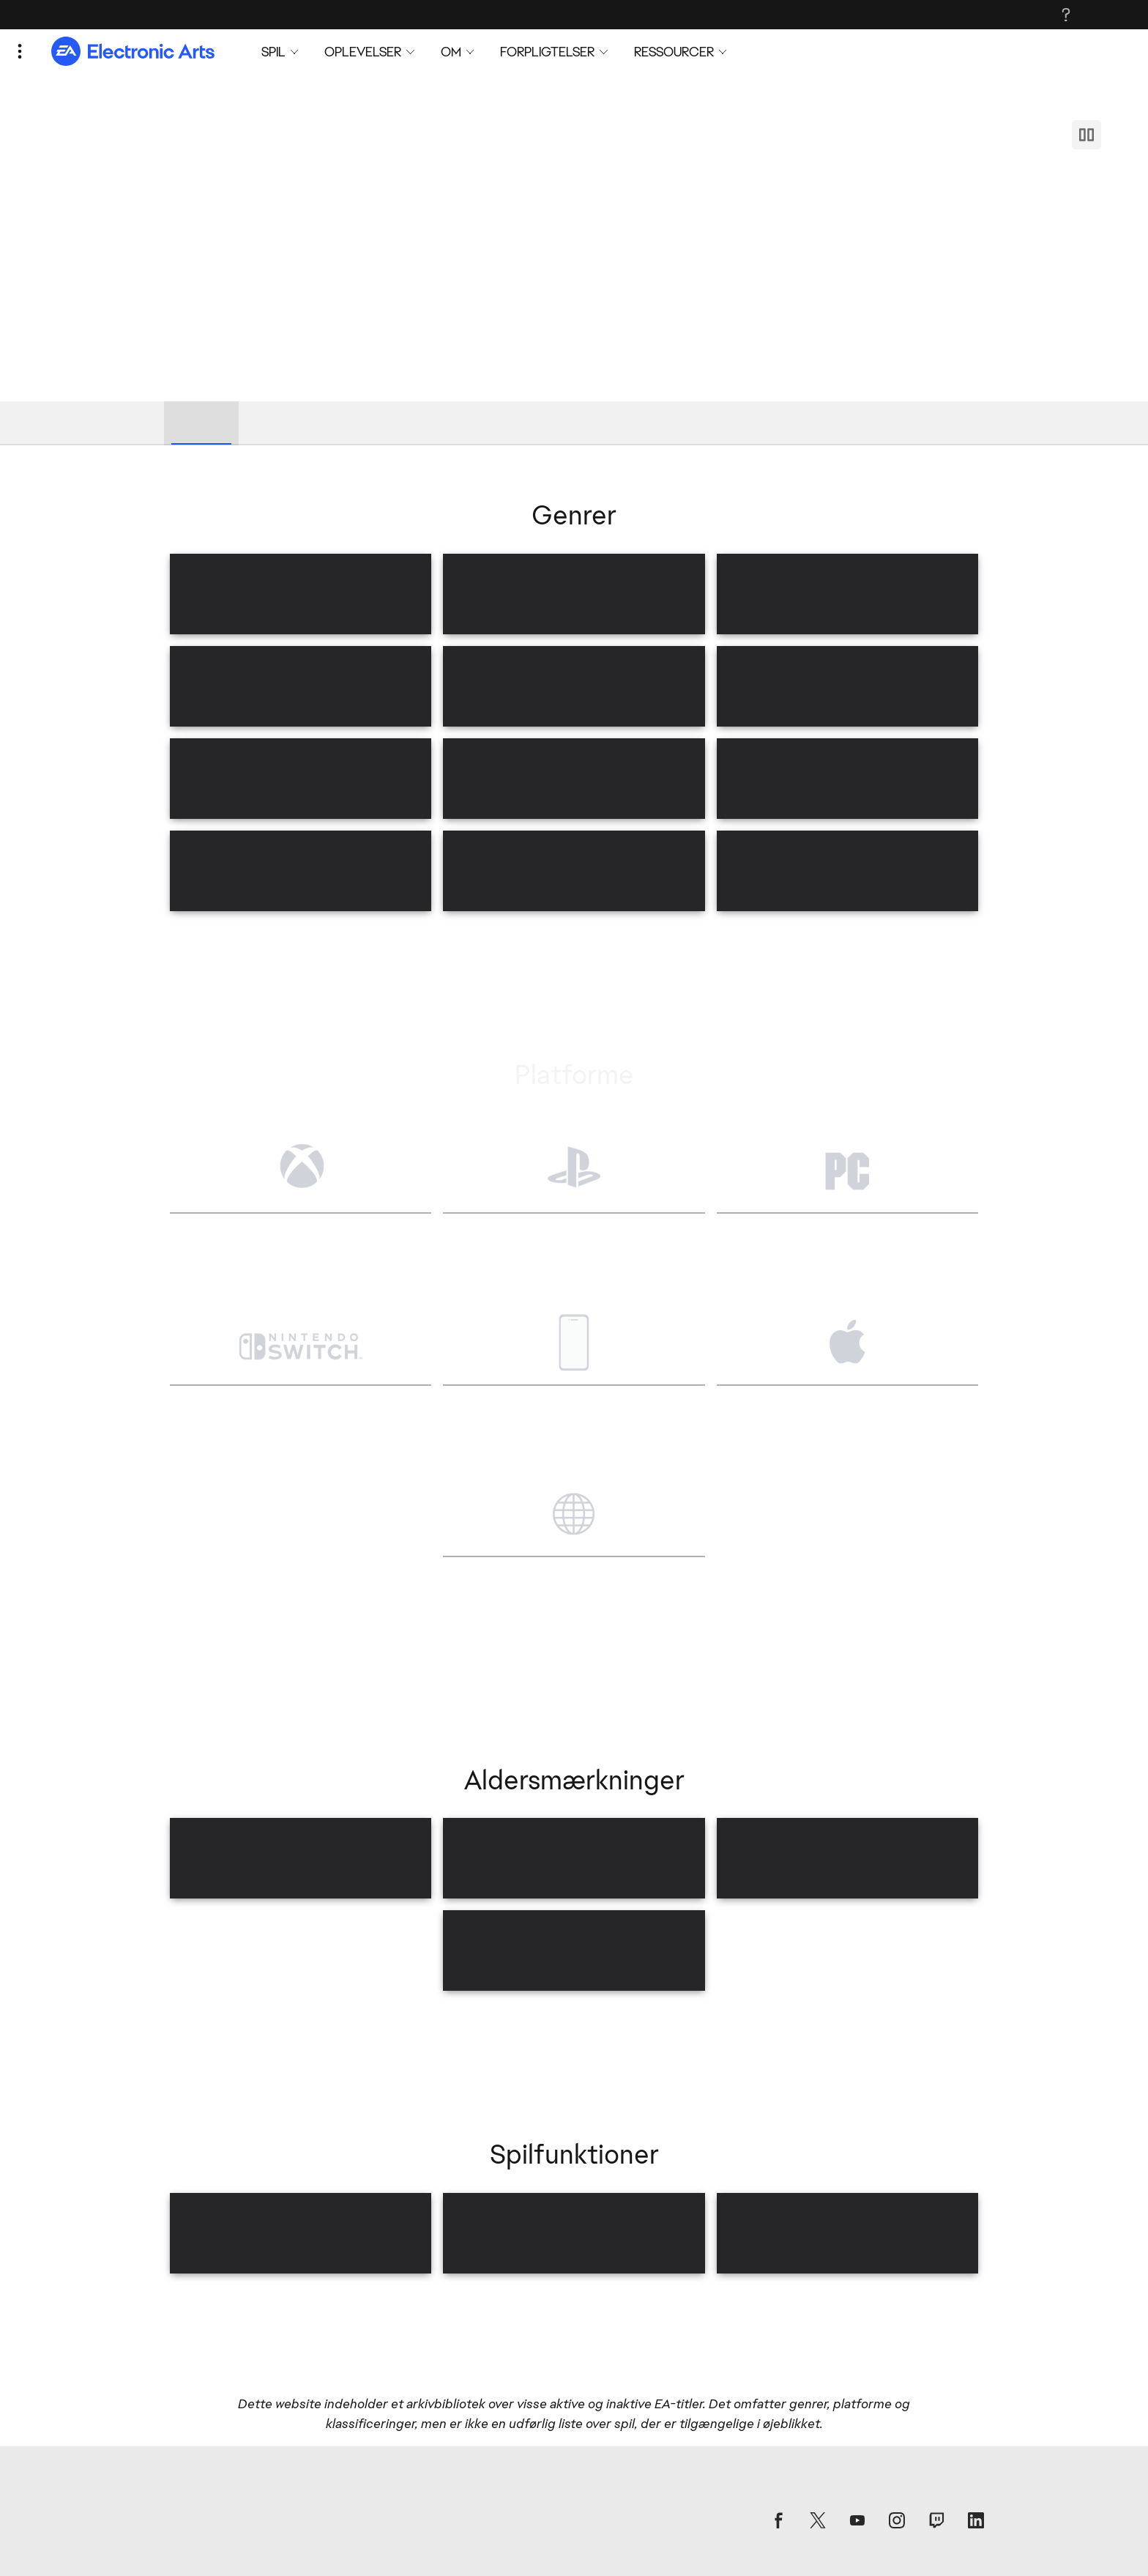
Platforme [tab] (345, 422)
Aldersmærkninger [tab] (453, 422)
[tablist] (574, 423)
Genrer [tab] (271, 422)
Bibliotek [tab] (201, 422)
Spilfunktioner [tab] (574, 422)
